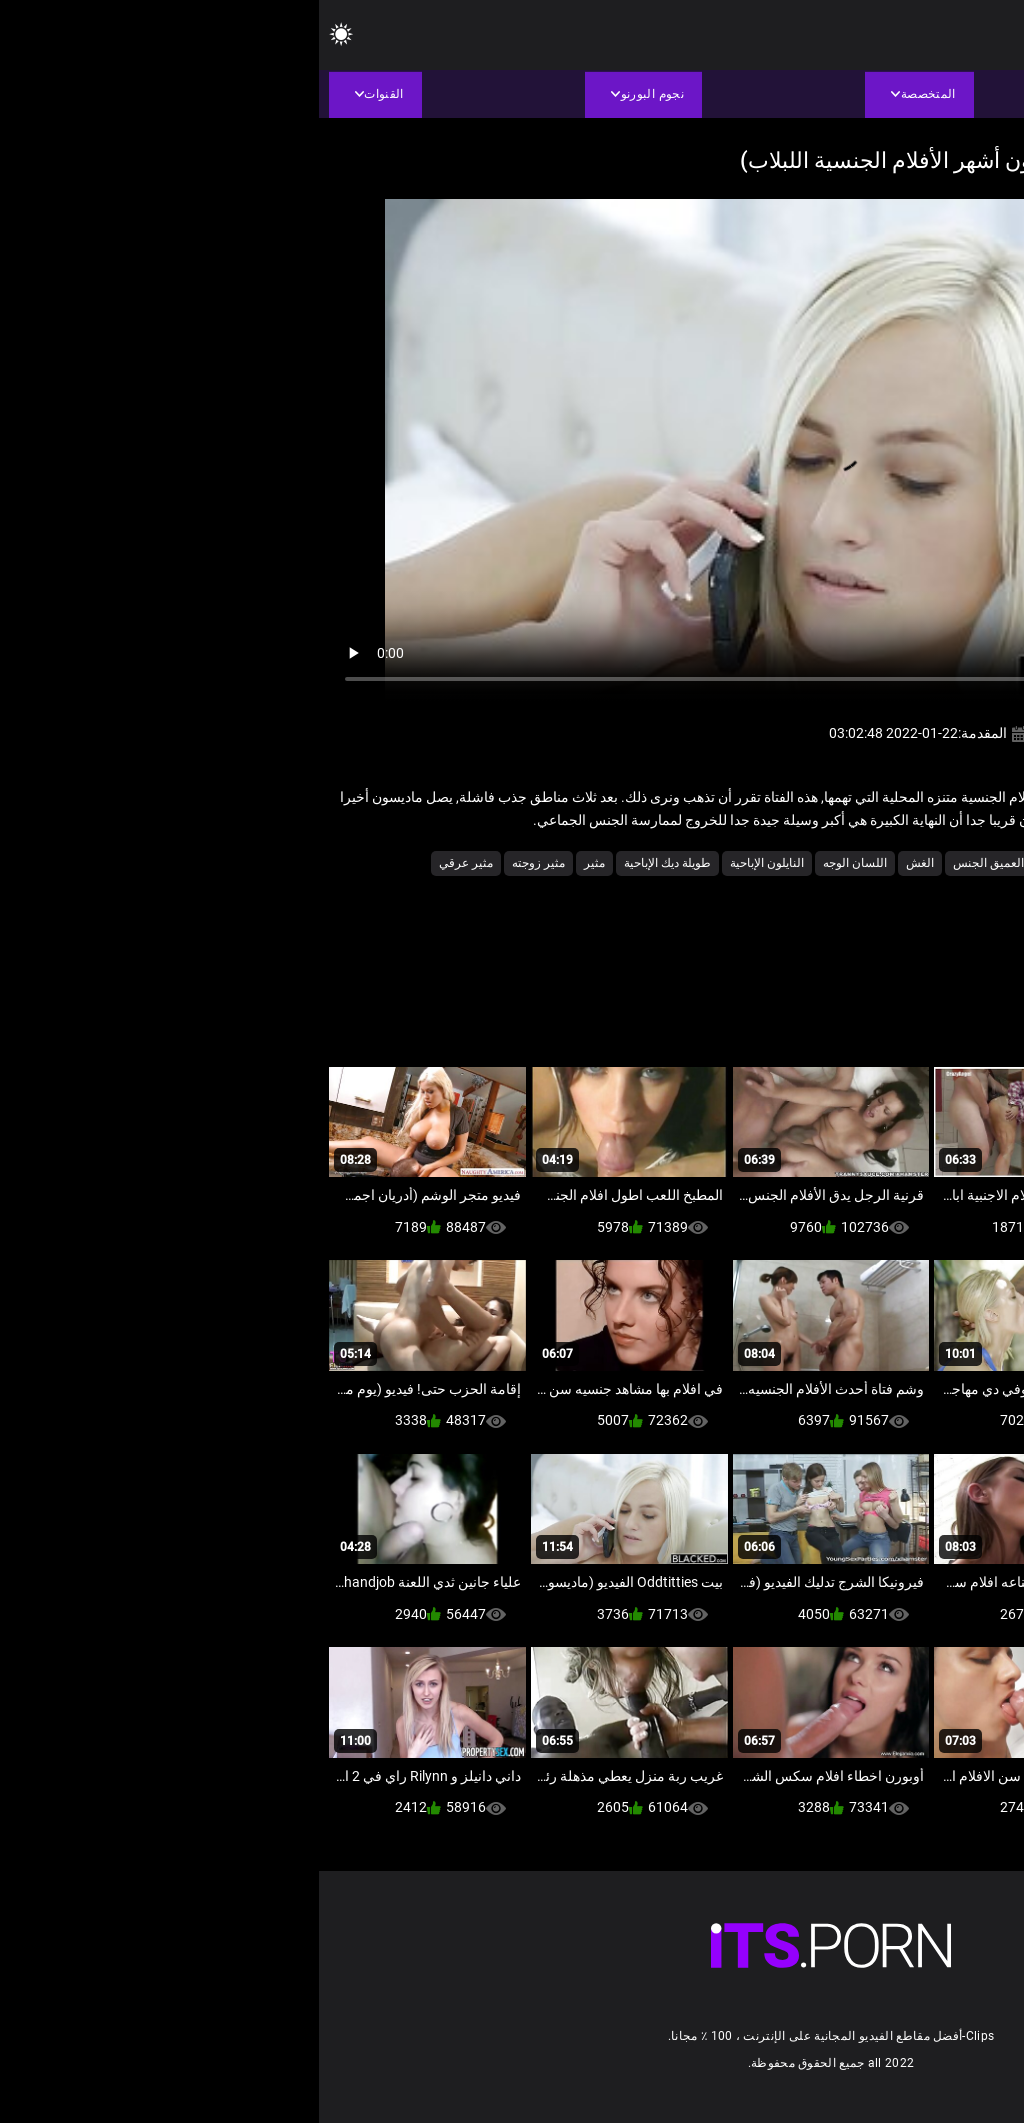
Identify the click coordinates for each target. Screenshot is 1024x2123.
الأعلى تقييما (787, 863)
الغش (601, 863)
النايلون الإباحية (448, 863)
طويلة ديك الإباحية (348, 863)
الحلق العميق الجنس (685, 863)
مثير (275, 863)
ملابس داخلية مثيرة (959, 891)
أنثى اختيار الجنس (881, 863)
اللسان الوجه (536, 863)
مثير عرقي (147, 863)
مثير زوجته (219, 863)
